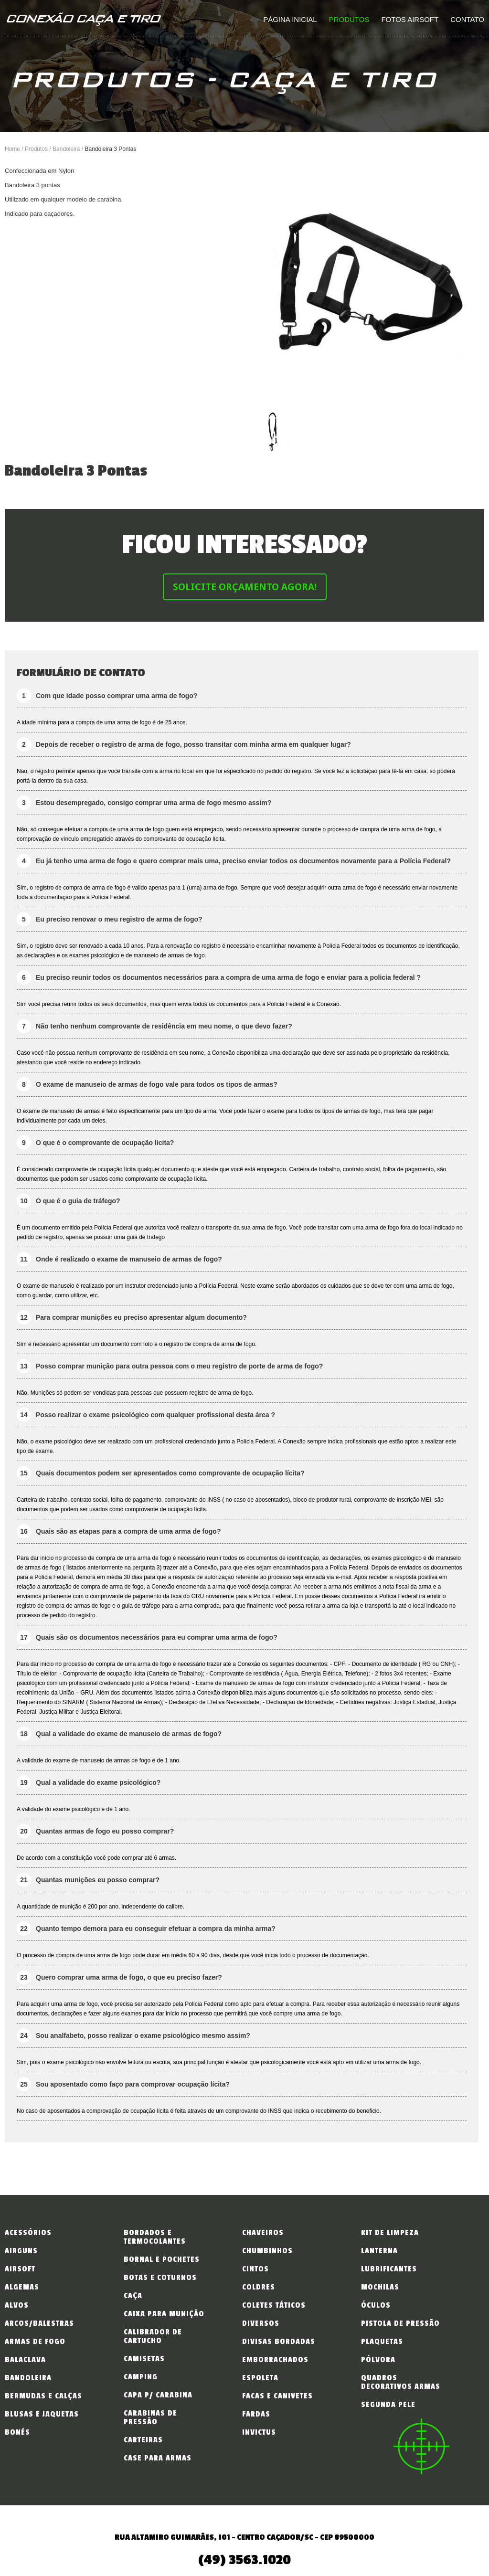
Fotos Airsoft (409, 19)
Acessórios (28, 2232)
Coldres (258, 2287)
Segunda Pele (388, 2404)
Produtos (349, 19)
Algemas (22, 2287)
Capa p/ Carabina (158, 2395)
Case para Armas (157, 2458)
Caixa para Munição (164, 2314)
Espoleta (260, 2378)
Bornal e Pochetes (162, 2259)
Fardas (256, 2414)
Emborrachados (275, 2359)
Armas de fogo (35, 2341)
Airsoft (20, 2269)
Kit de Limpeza (390, 2232)
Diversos (260, 2323)
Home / (15, 149)
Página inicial (290, 19)
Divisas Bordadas (278, 2341)
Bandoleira (28, 2378)
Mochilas (380, 2287)
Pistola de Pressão (400, 2323)
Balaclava (25, 2359)
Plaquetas (382, 2341)
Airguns (21, 2251)
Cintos (255, 2269)
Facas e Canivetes (277, 2396)
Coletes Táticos (274, 2305)
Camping (141, 2377)
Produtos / (39, 149)
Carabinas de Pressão (150, 2417)
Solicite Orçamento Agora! (245, 587)
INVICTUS (259, 2432)
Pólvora (378, 2359)
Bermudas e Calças (43, 2396)
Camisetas (144, 2358)
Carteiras (143, 2440)
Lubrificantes (389, 2269)
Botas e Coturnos (160, 2277)
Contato (467, 19)
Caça (133, 2295)
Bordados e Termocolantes (155, 2237)
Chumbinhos (267, 2251)
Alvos (17, 2305)
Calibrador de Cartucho (153, 2336)
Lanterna (379, 2251)
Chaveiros (263, 2232)
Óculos (376, 2305)
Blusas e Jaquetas (42, 2414)
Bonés (17, 2432)
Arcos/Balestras (39, 2323)
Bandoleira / (69, 149)
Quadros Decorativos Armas (400, 2382)
